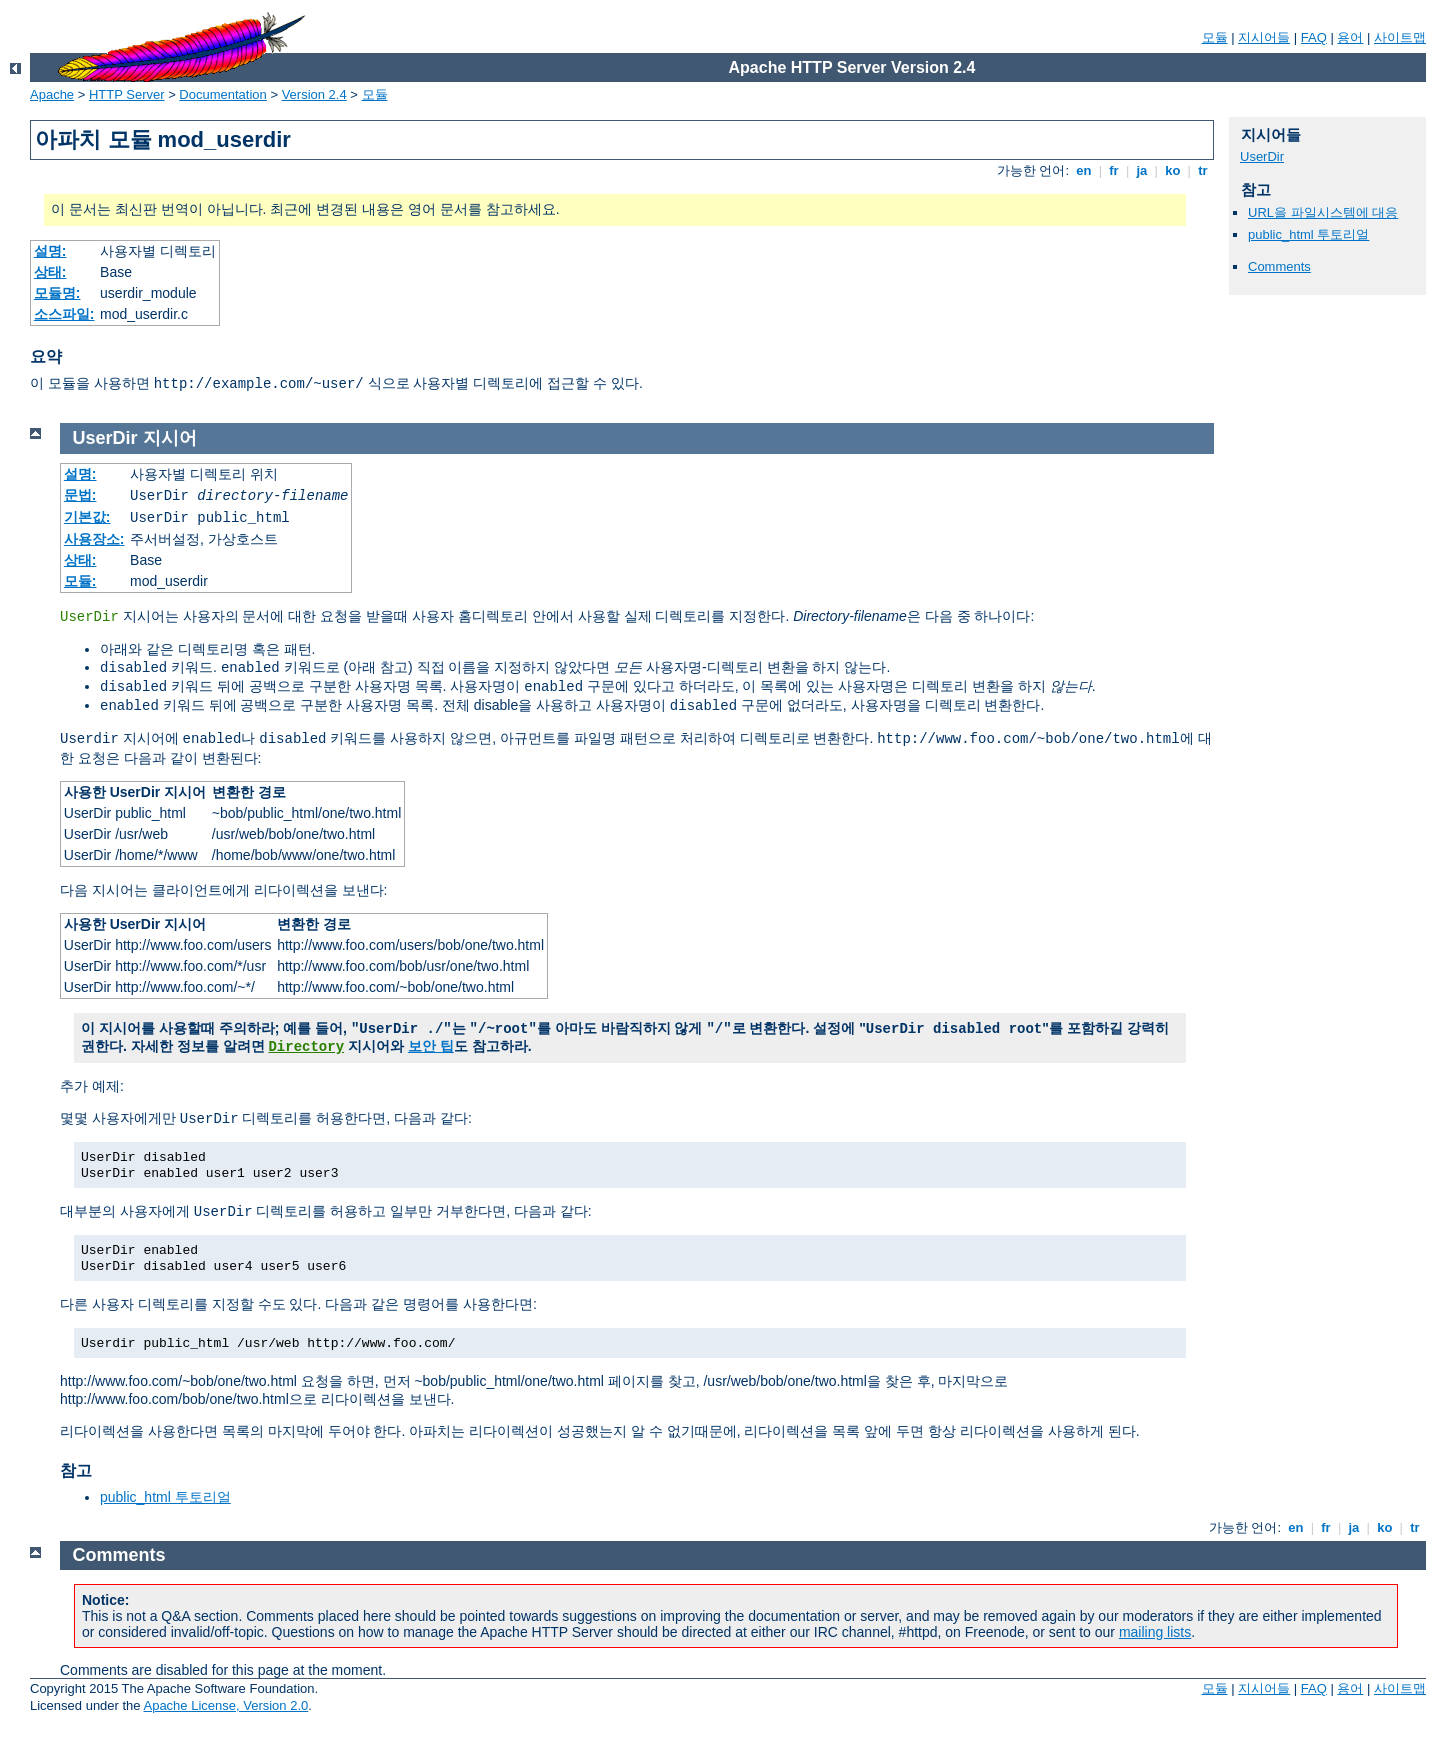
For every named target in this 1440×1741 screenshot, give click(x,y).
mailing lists (1155, 1632)
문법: (80, 495)
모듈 (1215, 37)
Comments (1279, 266)
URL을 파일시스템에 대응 (1323, 212)
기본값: (87, 517)
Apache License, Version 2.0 (225, 1705)
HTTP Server (127, 94)
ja (1142, 170)
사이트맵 (1400, 37)
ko (1173, 170)
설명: (50, 251)
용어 (1350, 37)
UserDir (1262, 156)
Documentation (222, 94)
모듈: (80, 581)
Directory (306, 1047)
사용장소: (94, 539)
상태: (50, 272)
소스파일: (64, 314)
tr (1203, 170)
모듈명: (57, 293)
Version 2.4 (314, 94)
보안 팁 (431, 1046)
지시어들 (1264, 37)
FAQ (1314, 37)
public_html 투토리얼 (1308, 234)
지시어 (170, 438)
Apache (52, 94)
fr (1114, 170)
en (1084, 170)
